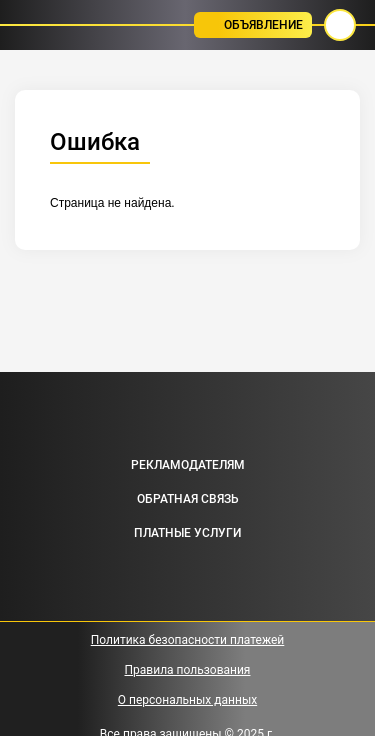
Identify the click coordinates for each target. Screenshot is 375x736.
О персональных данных (187, 700)
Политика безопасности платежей (188, 640)
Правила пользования (188, 670)
